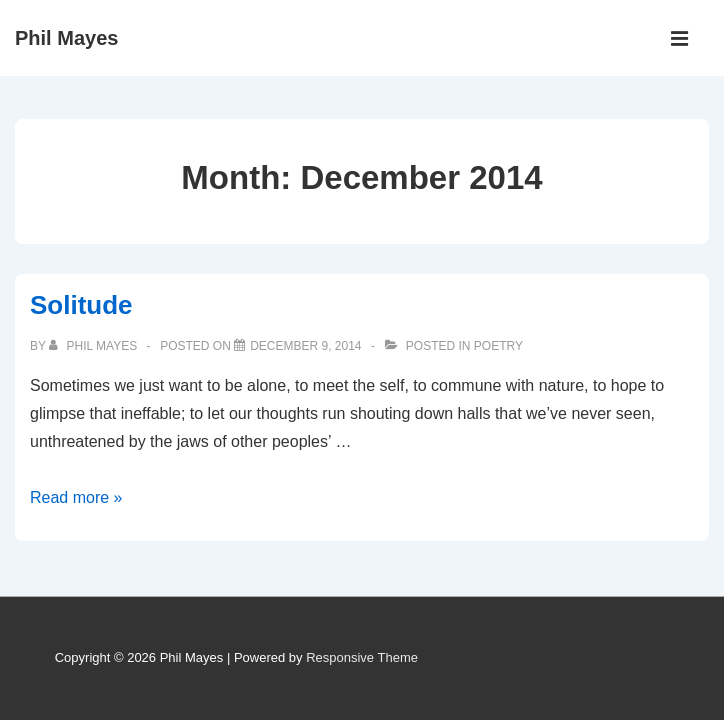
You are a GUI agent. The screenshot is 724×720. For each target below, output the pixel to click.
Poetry (498, 346)
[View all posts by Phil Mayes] (94, 346)
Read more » (76, 497)
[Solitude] (305, 346)
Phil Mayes (66, 38)
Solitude (81, 305)
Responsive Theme (362, 657)
